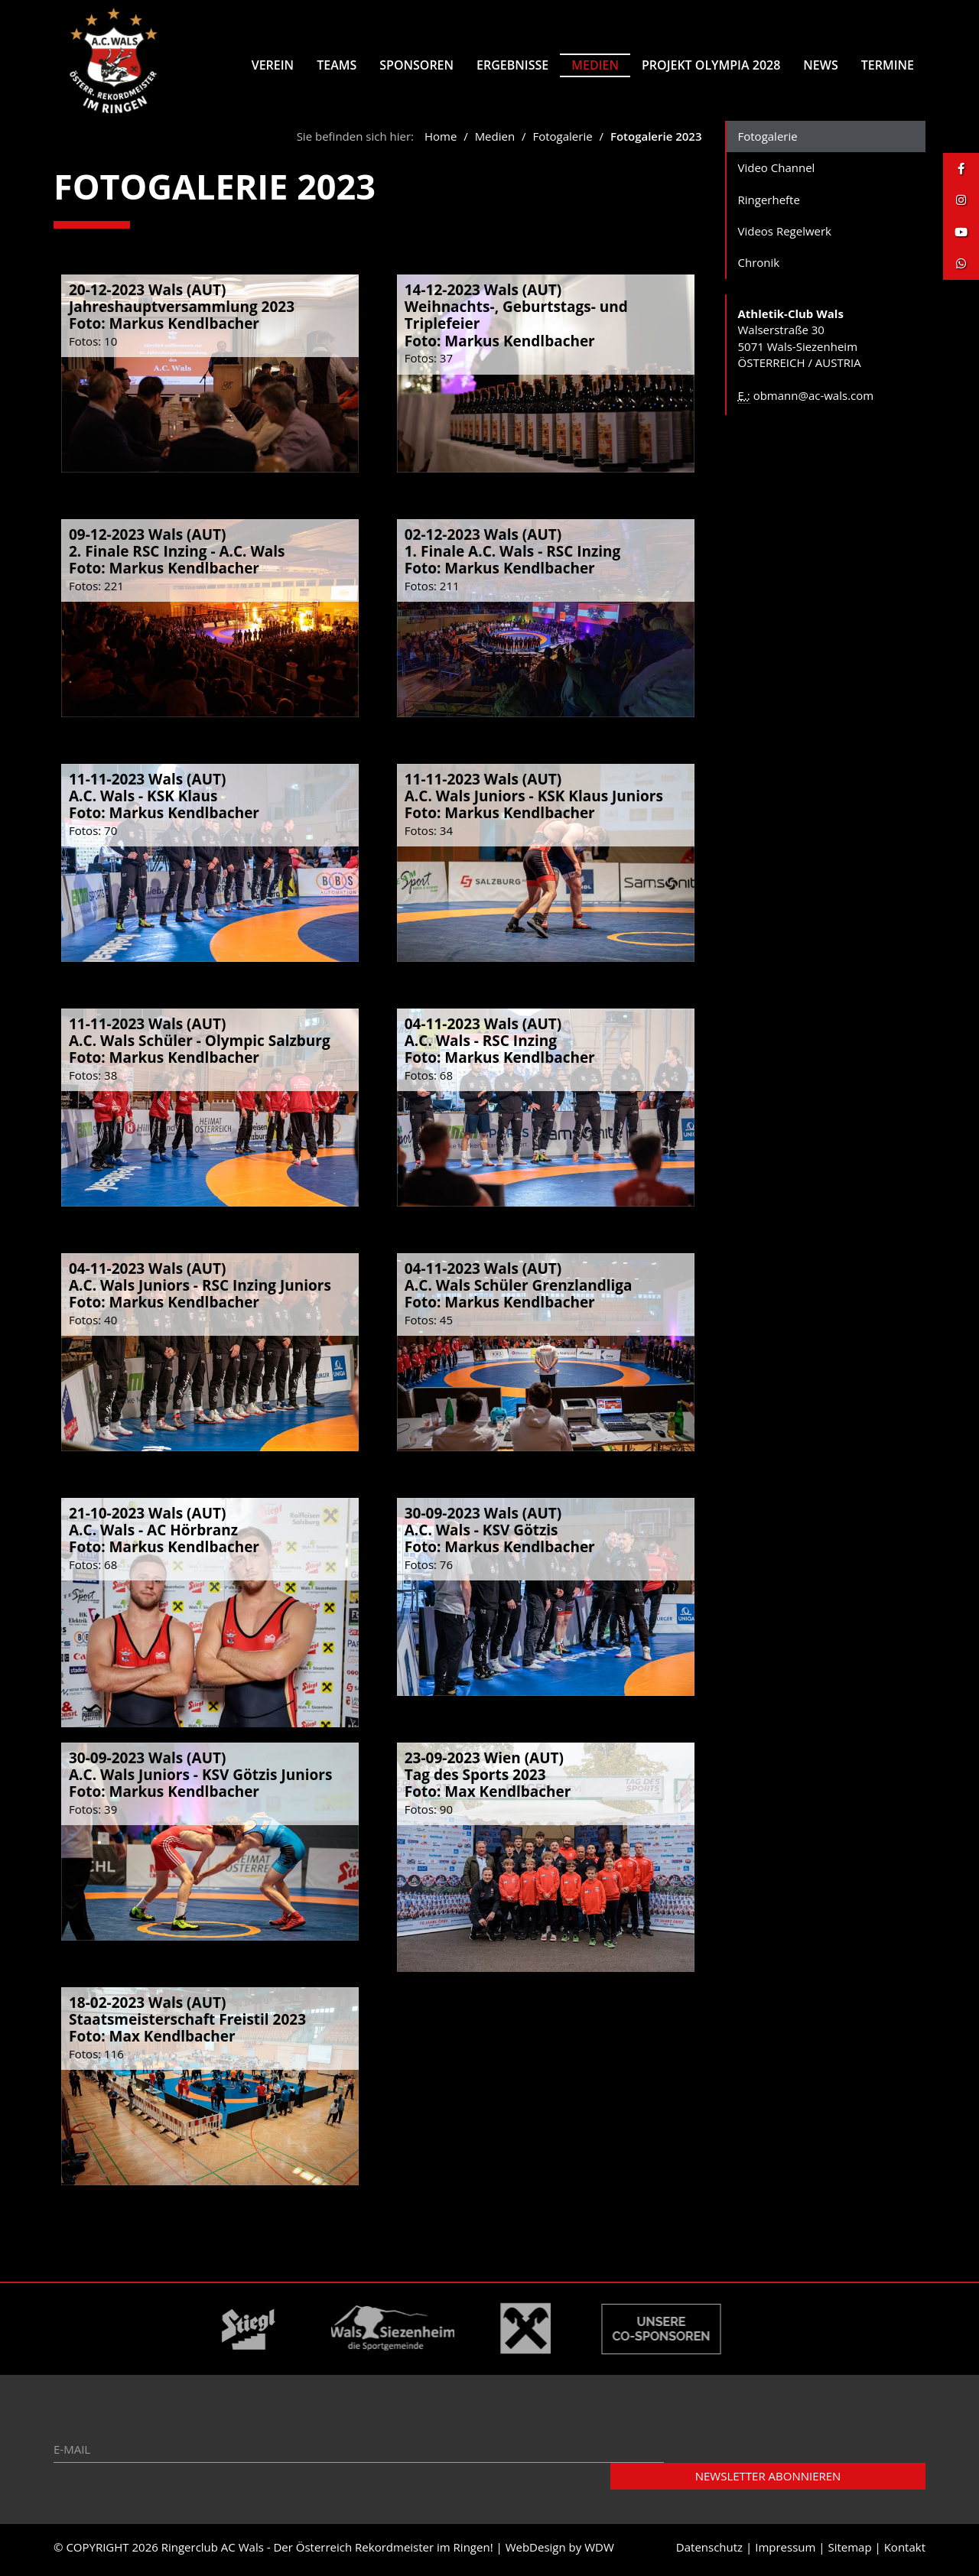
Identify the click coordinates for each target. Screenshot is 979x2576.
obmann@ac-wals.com (813, 400)
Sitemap (849, 2552)
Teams (336, 65)
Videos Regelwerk (785, 236)
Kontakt (904, 2552)
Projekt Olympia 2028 (711, 65)
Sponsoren (416, 65)
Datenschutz (709, 2552)
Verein (273, 65)
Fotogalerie (562, 141)
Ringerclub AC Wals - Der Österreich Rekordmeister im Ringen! (327, 2552)
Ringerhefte (769, 205)
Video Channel (776, 172)
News (820, 65)
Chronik (759, 268)
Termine (887, 65)
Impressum (785, 2552)
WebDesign (536, 2552)
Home (440, 141)
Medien (595, 65)
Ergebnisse (512, 65)
